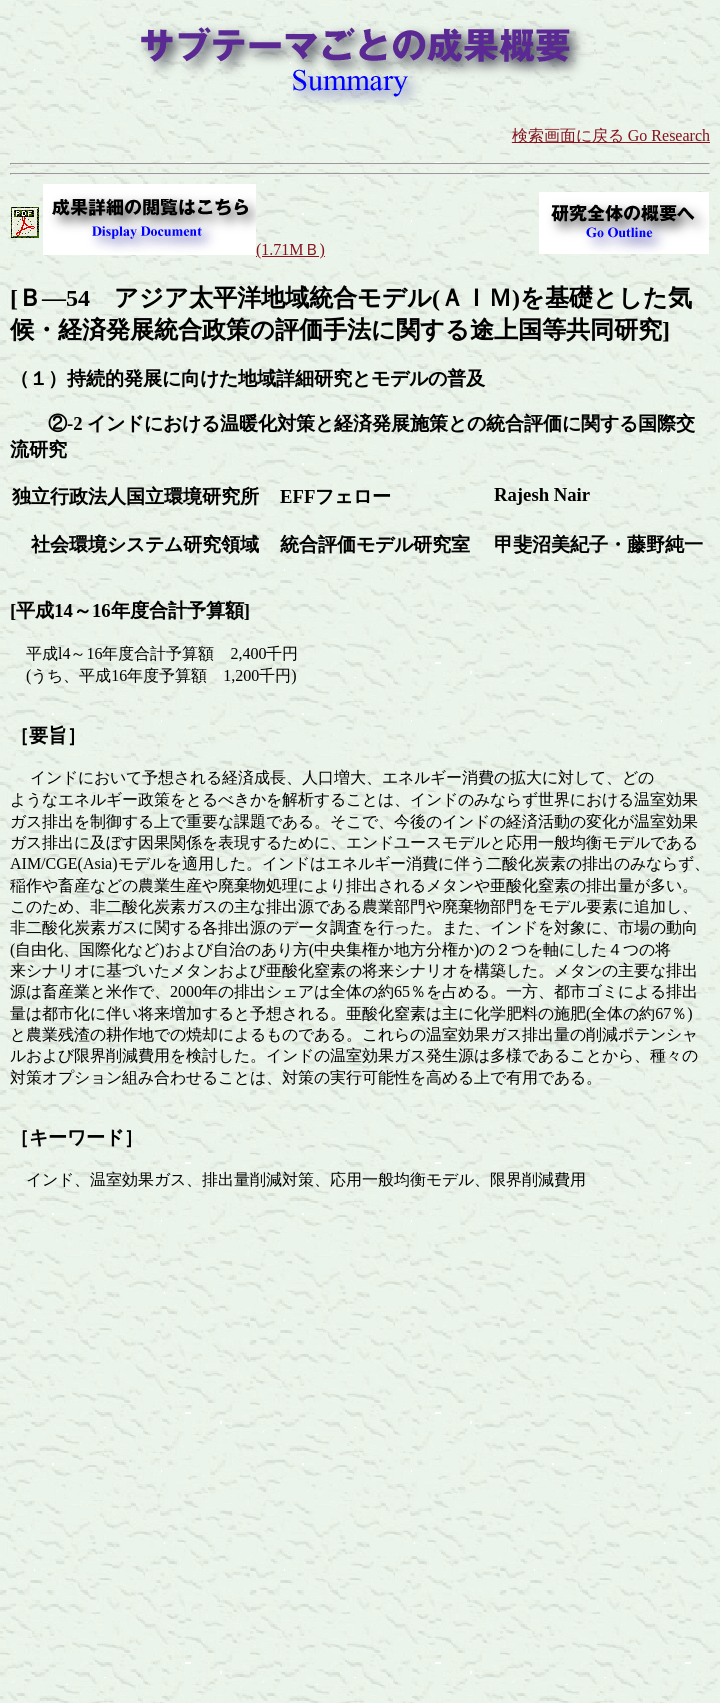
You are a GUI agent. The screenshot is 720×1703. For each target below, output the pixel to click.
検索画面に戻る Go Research (611, 135)
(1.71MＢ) (290, 249)
